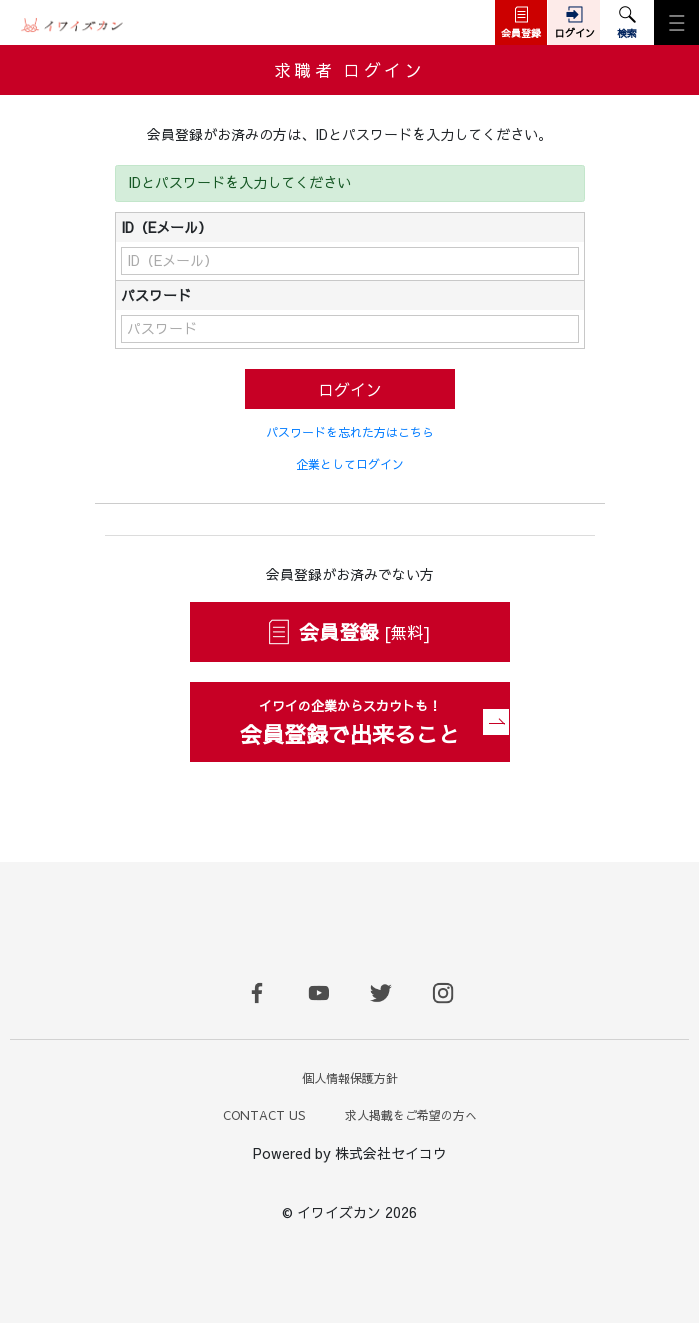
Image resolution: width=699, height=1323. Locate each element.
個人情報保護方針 (350, 1078)
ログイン (350, 389)
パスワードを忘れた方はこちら (350, 432)
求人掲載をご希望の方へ (411, 1115)
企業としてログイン (350, 464)
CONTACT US (264, 1115)
